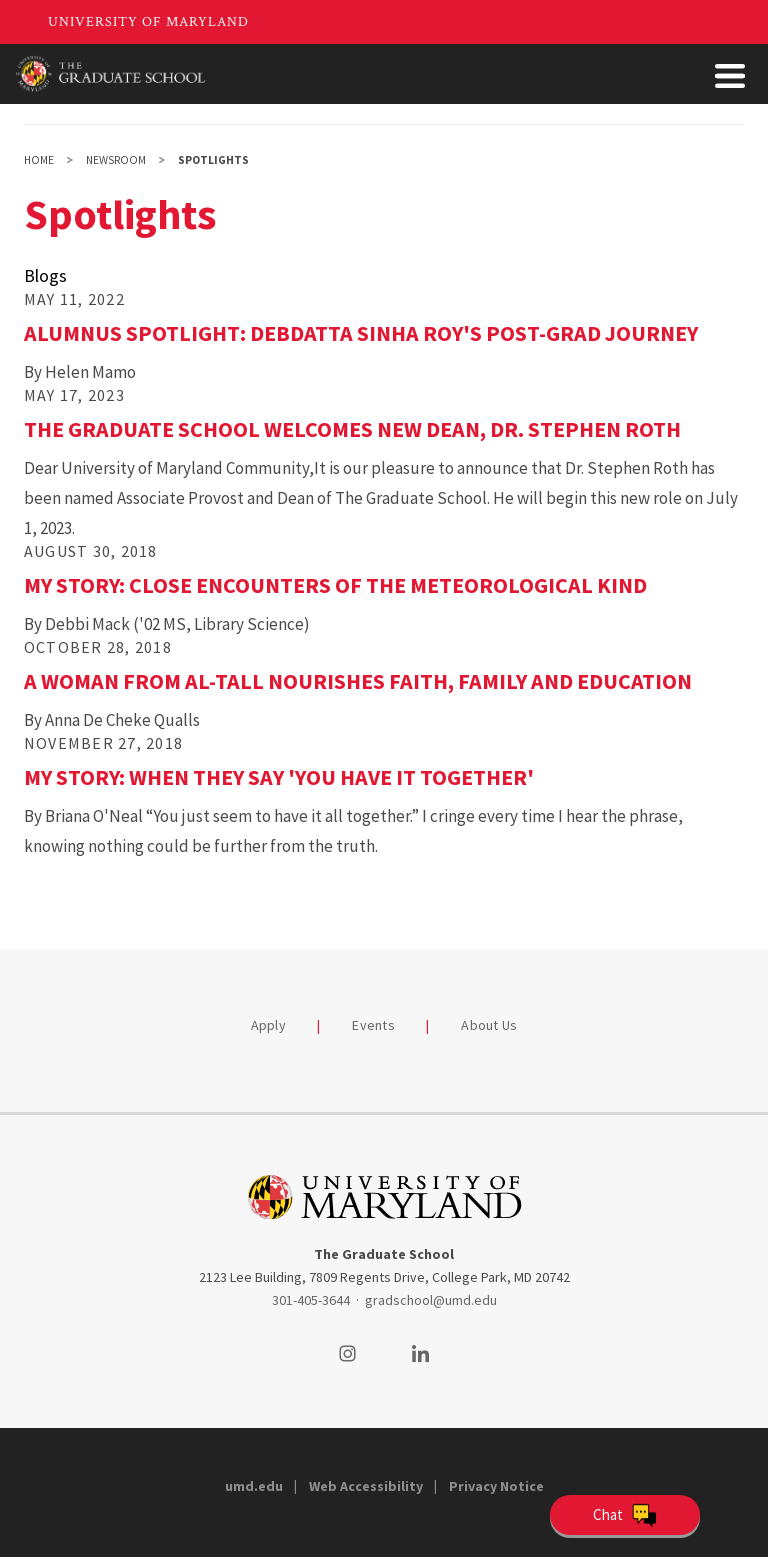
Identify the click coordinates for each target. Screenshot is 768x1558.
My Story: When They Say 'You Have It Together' (279, 777)
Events (373, 1025)
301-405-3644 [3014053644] (311, 1300)
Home (39, 160)
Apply (268, 1025)
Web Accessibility (366, 1486)
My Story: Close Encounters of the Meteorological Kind (335, 585)
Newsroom (116, 160)
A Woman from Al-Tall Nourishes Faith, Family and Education (358, 681)
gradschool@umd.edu (431, 1300)
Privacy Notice (496, 1486)
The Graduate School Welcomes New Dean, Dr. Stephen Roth (352, 429)
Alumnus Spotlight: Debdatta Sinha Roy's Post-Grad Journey (361, 333)
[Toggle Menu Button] (730, 76)
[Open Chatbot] (625, 1515)
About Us (489, 1025)
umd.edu (254, 1486)
